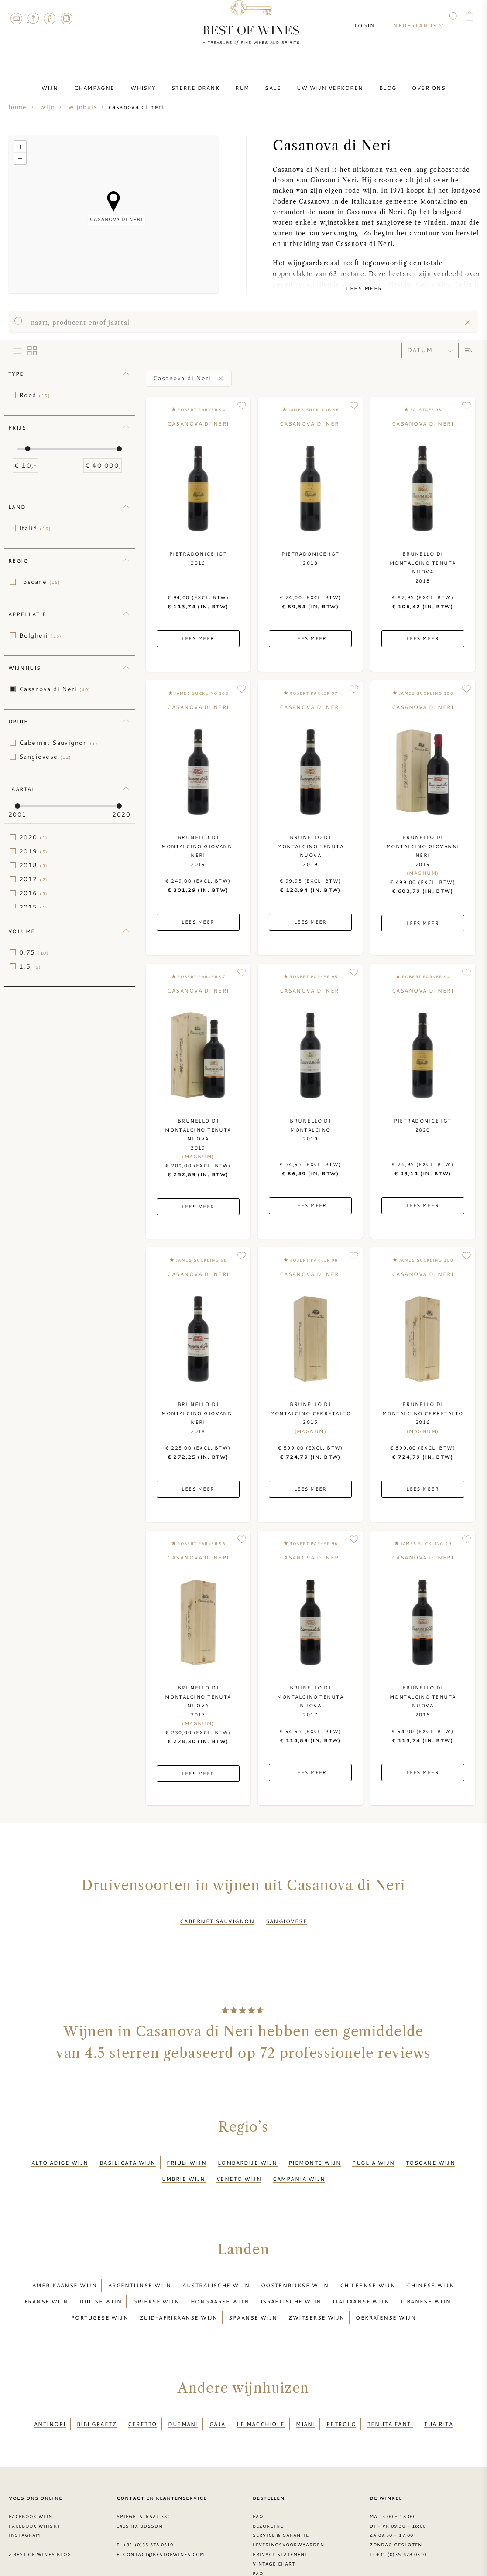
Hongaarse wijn (220, 2276)
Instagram (66, 18)
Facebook (49, 18)
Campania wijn (299, 2165)
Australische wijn (216, 2266)
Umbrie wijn (184, 2165)
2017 (33, 879)
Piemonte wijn (314, 2154)
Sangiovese (45, 757)
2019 (33, 851)
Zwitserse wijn (316, 2287)
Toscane (39, 582)
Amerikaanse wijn (64, 2266)
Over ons (401, 79)
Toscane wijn (430, 2154)
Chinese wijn (430, 2266)
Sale (266, 79)
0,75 (34, 952)
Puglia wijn (373, 2154)
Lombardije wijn (248, 2154)
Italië (35, 528)
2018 (33, 865)
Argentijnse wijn (139, 2266)
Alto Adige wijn (60, 2154)
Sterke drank (202, 79)
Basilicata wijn (127, 2154)
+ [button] (20, 147)
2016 (33, 893)
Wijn (77, 79)
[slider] (27, 448)
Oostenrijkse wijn (295, 2266)
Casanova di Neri (55, 689)
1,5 (30, 966)
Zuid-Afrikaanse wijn (179, 2287)
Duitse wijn (100, 2276)
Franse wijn (46, 2276)
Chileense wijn (367, 2266)
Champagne (115, 79)
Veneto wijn (238, 2165)
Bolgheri (40, 635)
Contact (16, 18)
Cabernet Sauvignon (58, 743)
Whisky (157, 79)
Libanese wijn (426, 2276)
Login (372, 17)
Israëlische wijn (291, 2276)
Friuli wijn (186, 2154)
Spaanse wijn (253, 2287)
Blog (367, 79)
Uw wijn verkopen (316, 79)
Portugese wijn (99, 2287)
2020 (33, 837)
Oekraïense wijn (386, 2287)
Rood (34, 395)
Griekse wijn (156, 2276)
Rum (242, 79)
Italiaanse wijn (361, 2276)
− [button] (20, 158)
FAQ (32, 18)
